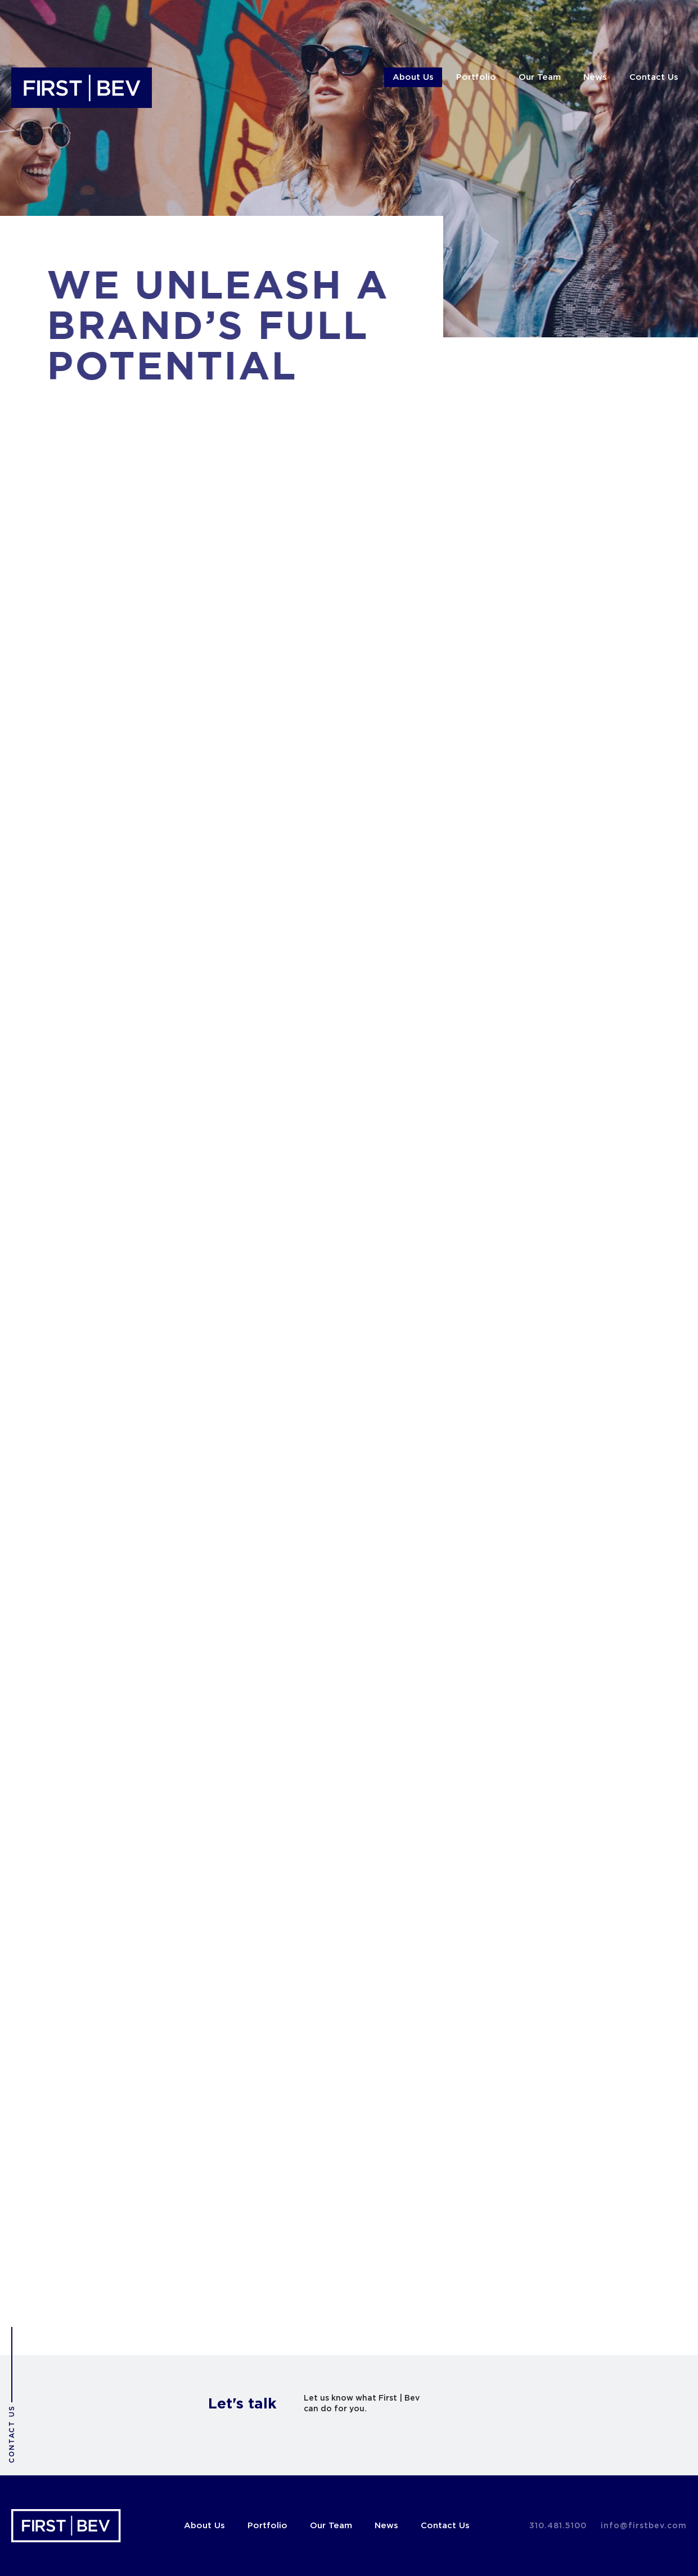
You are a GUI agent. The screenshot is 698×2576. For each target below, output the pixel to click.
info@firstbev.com (644, 2526)
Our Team (540, 77)
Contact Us (653, 77)
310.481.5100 (558, 2526)
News (595, 77)
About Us (413, 77)
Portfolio (476, 77)
